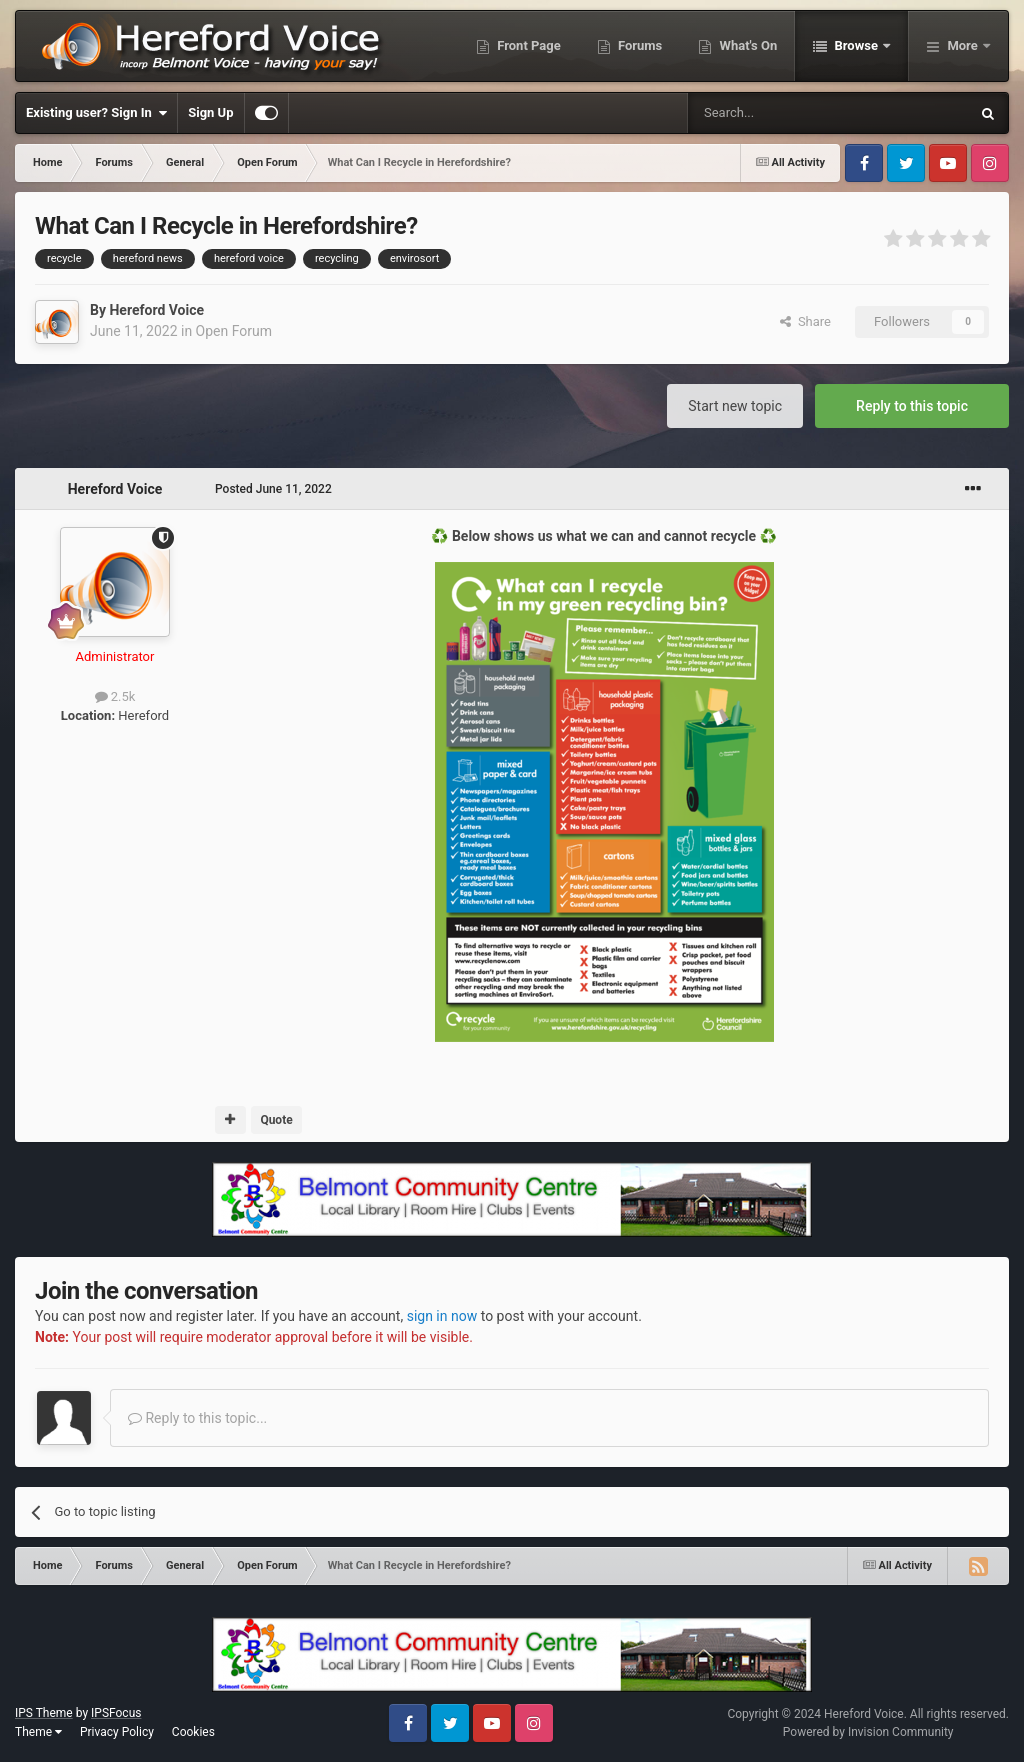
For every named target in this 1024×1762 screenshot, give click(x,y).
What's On (746, 45)
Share (805, 321)
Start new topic (735, 406)
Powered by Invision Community (868, 1732)
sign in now (442, 1316)
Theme (38, 1732)
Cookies (193, 1732)
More (962, 45)
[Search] (781, 113)
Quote (276, 1120)
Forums (639, 45)
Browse (856, 45)
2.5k (115, 696)
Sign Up (210, 112)
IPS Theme (44, 1713)
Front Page (527, 45)
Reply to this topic (912, 406)
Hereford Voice (156, 310)
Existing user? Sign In (96, 113)
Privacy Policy (117, 1732)
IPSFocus (116, 1713)
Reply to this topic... (197, 1418)
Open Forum (234, 331)
